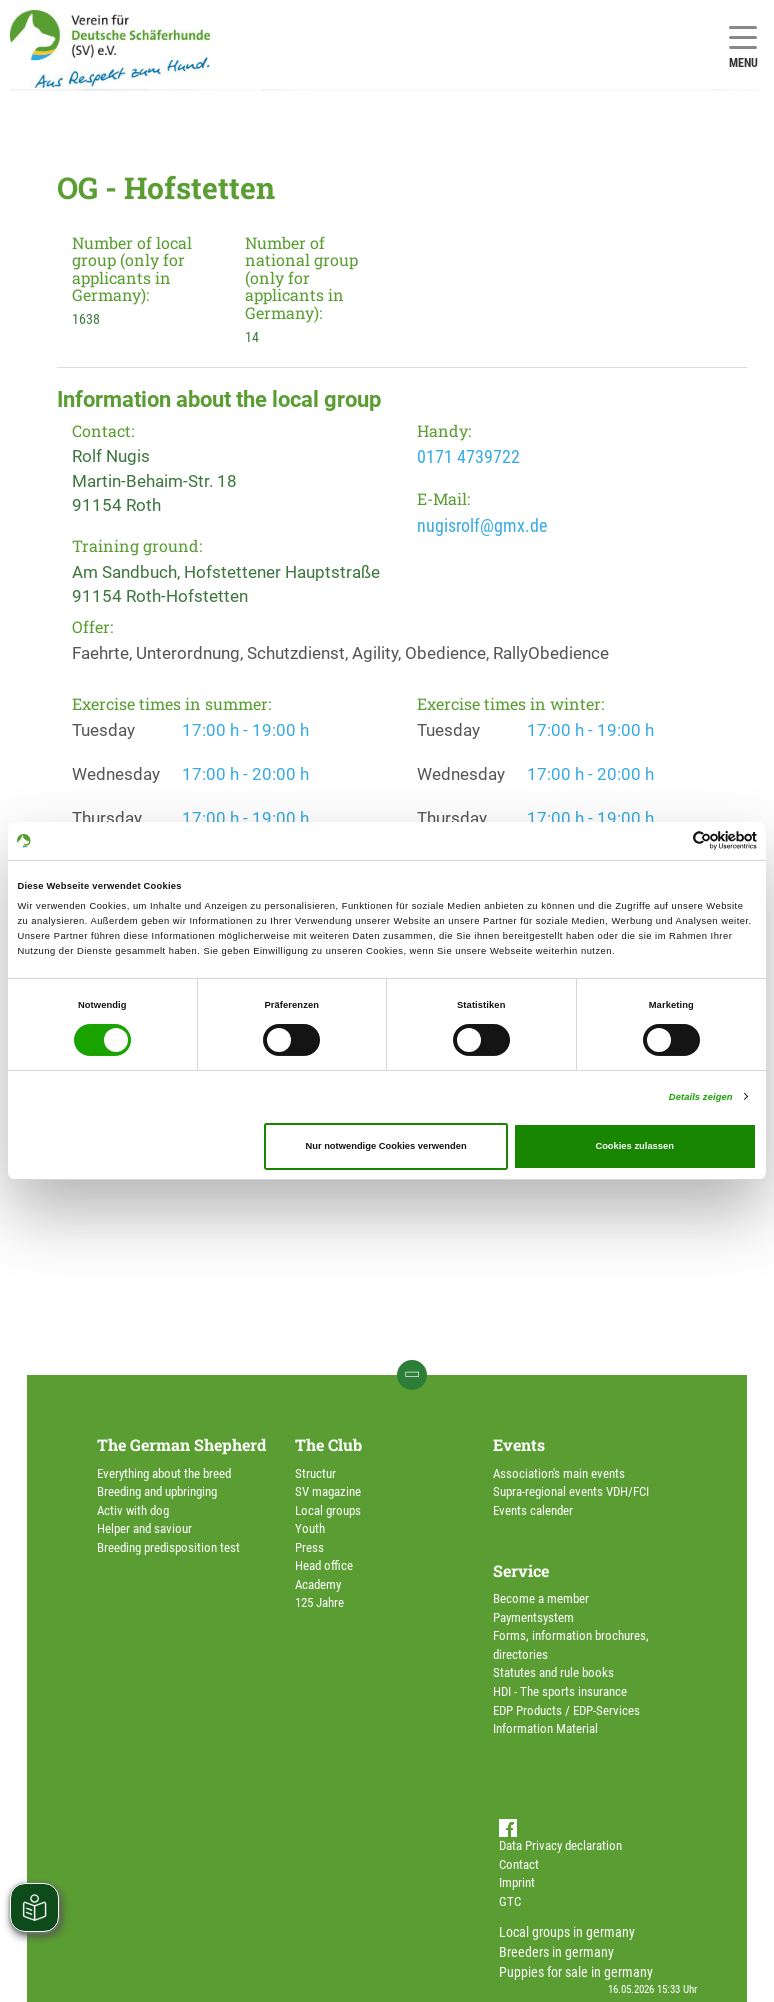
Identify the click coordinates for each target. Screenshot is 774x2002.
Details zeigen (701, 1097)
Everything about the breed (164, 1473)
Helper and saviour (144, 1528)
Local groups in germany (567, 1932)
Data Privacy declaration (560, 1845)
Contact (519, 1864)
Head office (324, 1565)
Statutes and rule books (553, 1672)
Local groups (328, 1510)
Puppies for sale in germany (576, 1972)
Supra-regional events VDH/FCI (571, 1491)
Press (309, 1547)
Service (521, 1570)
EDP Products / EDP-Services (566, 1710)
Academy (318, 1584)
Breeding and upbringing (157, 1491)
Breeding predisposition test (168, 1547)
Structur (315, 1473)
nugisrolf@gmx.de (482, 525)
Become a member (541, 1598)
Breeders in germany (556, 1952)
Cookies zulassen (634, 1146)
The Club (328, 1444)
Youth (310, 1528)
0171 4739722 (468, 456)
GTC (510, 1901)
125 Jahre (319, 1602)
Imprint (517, 1882)
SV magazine (328, 1491)
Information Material (545, 1728)
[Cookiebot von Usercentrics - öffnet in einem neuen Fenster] (669, 840)
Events (519, 1444)
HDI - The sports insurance (560, 1691)
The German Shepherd (181, 1444)
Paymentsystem (533, 1617)
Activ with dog (133, 1510)
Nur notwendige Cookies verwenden (385, 1146)
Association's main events (559, 1473)
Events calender (533, 1510)
